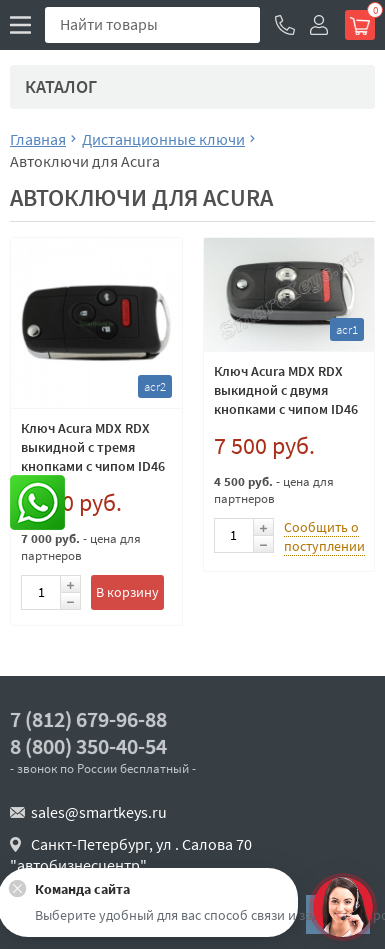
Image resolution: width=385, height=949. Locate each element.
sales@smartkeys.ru (99, 812)
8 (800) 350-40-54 (88, 746)
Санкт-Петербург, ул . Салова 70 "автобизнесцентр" (131, 855)
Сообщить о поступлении (324, 536)
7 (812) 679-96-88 (88, 719)
